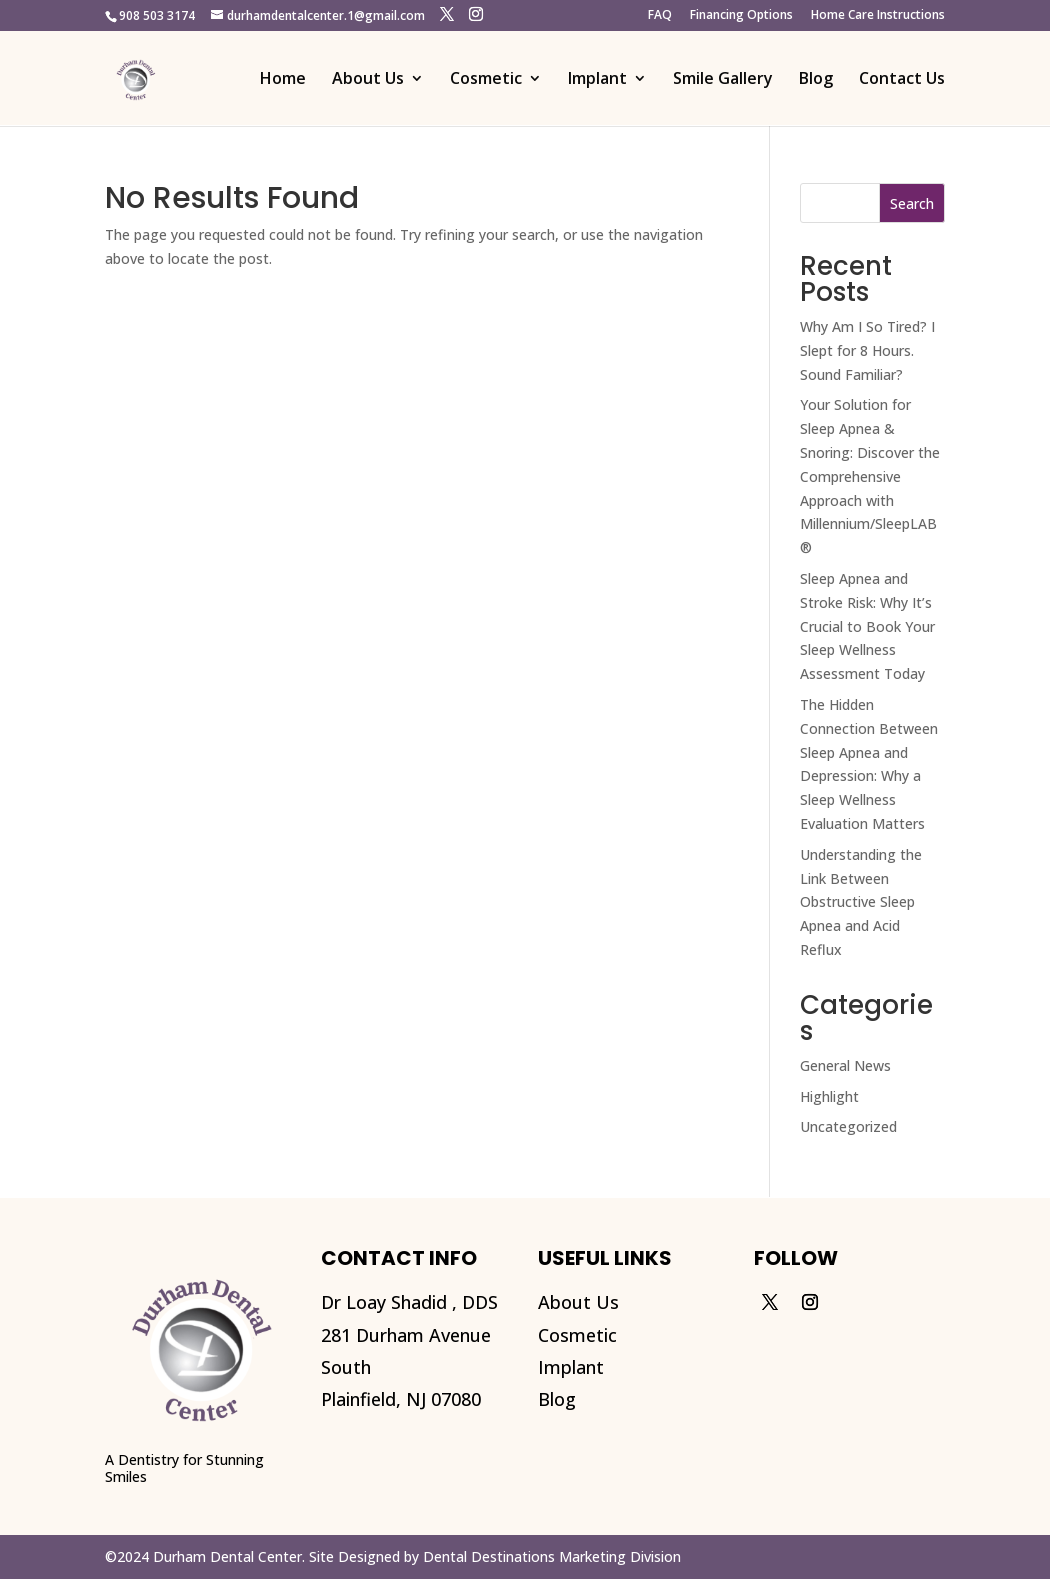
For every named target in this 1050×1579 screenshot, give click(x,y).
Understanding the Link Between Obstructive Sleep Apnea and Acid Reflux (861, 902)
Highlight (829, 1096)
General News (845, 1065)
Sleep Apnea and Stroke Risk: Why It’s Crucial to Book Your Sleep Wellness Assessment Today (867, 626)
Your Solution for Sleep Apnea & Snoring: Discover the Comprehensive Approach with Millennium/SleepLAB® (870, 476)
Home (283, 80)
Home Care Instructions (878, 16)
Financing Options (741, 16)
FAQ (660, 16)
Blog (816, 80)
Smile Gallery (723, 80)
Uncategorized (848, 1126)
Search (912, 203)
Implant (597, 80)
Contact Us (902, 80)
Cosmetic (486, 80)
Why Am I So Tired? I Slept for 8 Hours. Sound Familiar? (867, 350)
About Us (368, 80)
